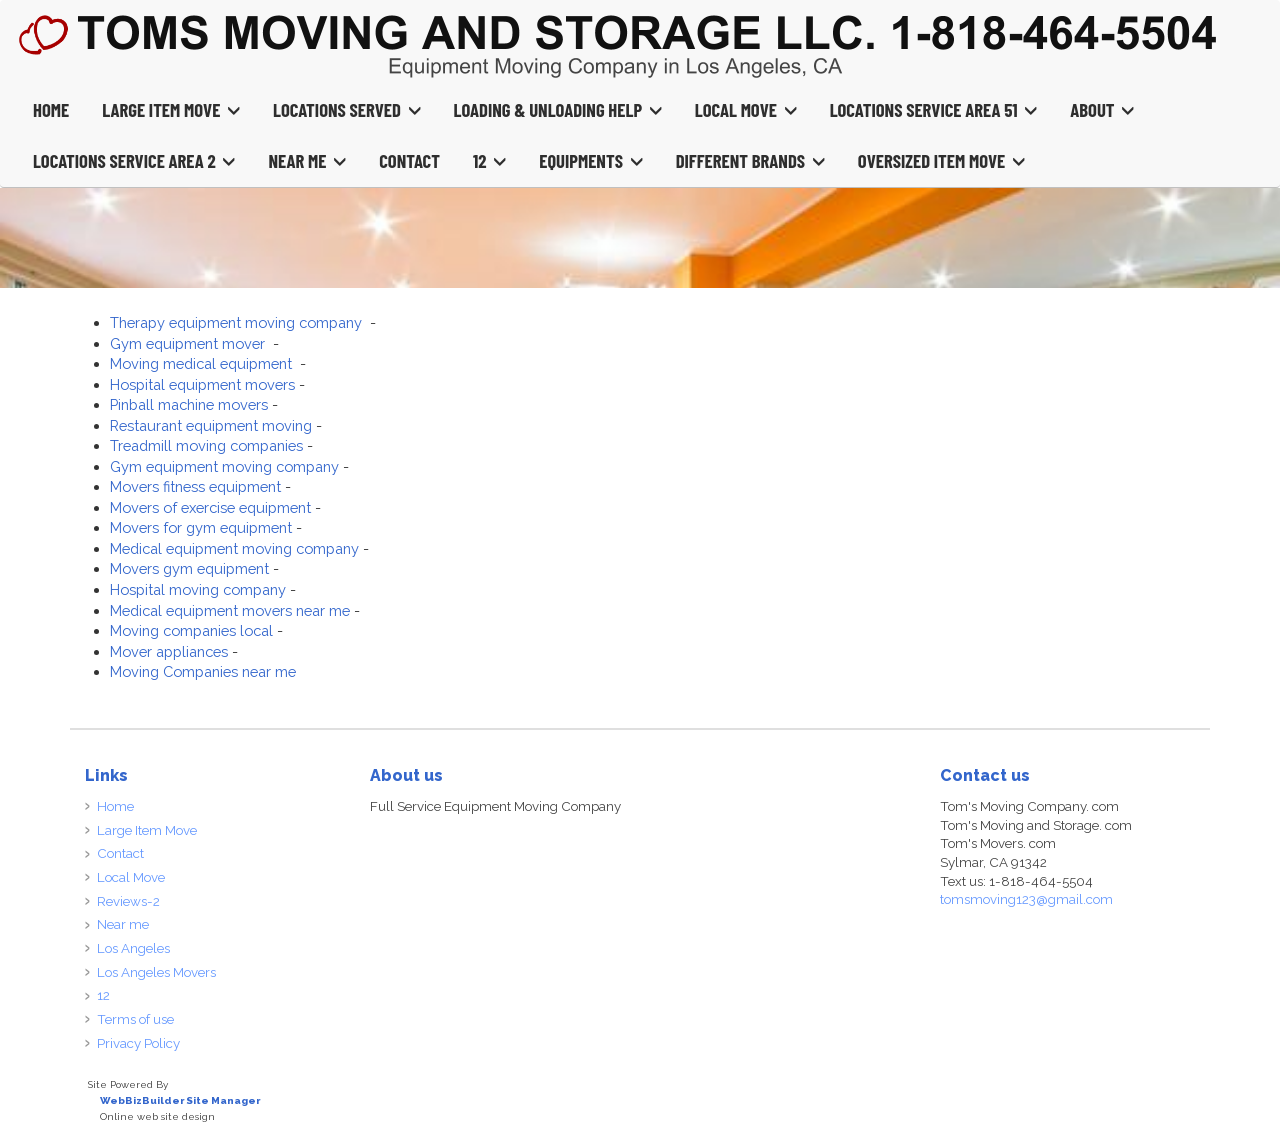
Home (51, 109)
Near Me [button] (307, 160)
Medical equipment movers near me (230, 610)
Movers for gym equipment (201, 527)
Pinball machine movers (189, 404)
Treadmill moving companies (206, 445)
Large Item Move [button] (171, 109)
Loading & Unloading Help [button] (558, 109)
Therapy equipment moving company (238, 322)
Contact (409, 160)
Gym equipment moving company (224, 466)
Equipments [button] (590, 160)
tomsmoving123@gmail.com (1026, 899)
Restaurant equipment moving (211, 425)
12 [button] (489, 160)
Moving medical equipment (203, 363)
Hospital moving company (198, 589)
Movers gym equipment (189, 568)
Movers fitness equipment (195, 486)
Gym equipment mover (189, 343)
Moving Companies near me (203, 671)
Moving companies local (191, 630)
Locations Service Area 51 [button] (934, 109)
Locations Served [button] (347, 109)
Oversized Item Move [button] (941, 160)
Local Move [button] (746, 109)
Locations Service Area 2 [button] (134, 160)
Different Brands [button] (750, 160)
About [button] (1102, 109)
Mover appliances (169, 651)
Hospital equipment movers (202, 384)
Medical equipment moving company (234, 548)
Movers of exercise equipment (210, 507)
